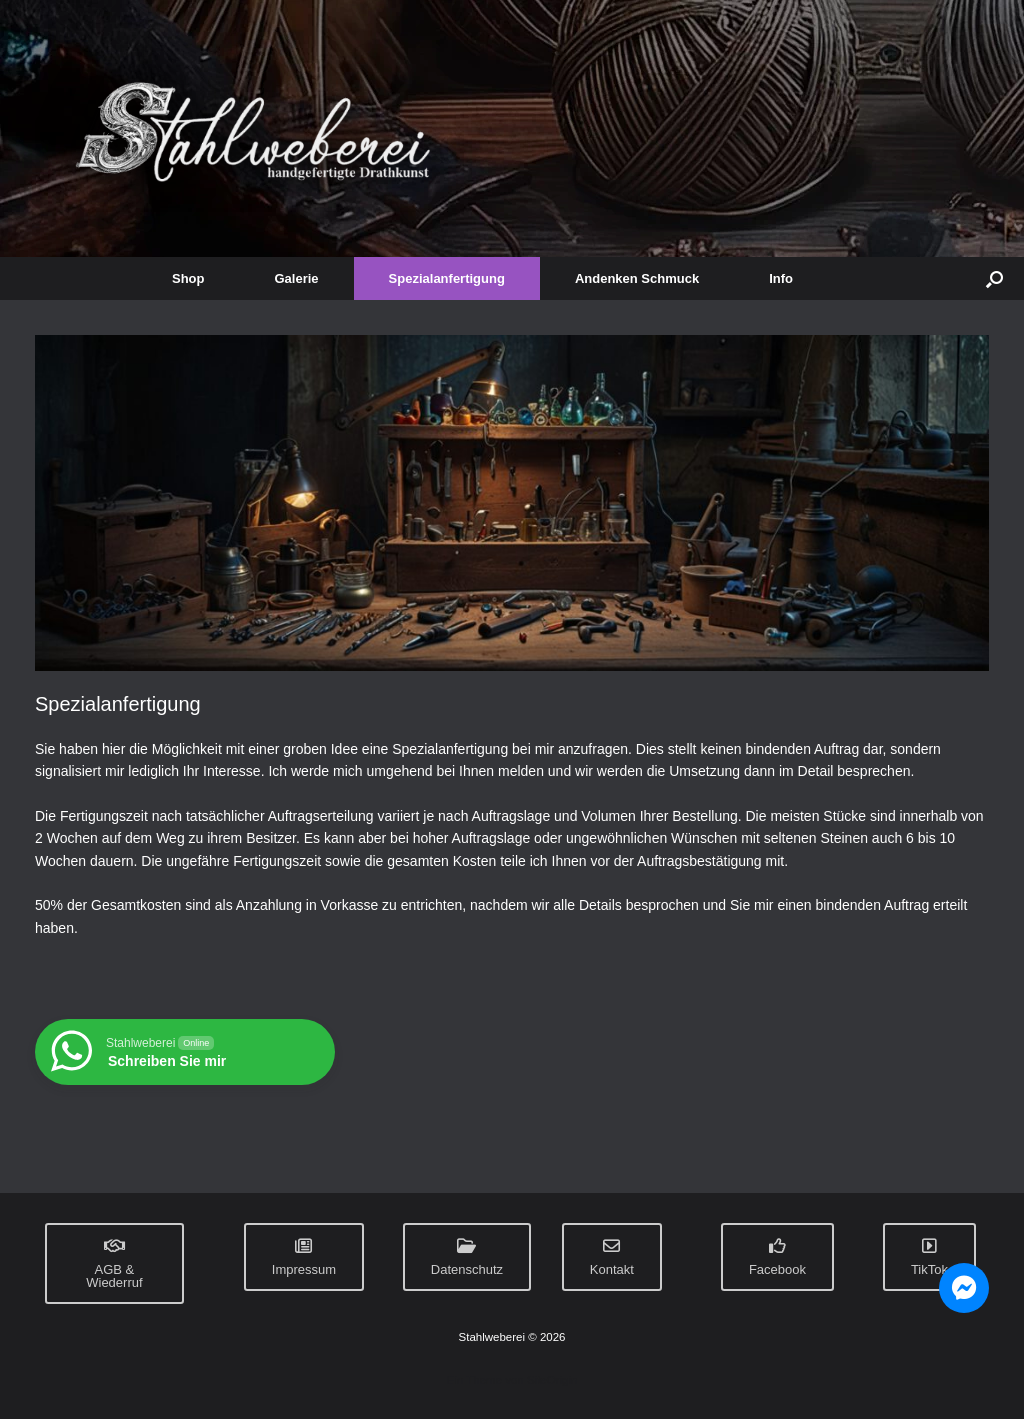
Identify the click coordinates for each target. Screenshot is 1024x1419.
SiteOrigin (552, 1380)
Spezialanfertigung (447, 278)
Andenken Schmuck (637, 278)
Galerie (297, 278)
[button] (994, 278)
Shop (188, 278)
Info (781, 278)
